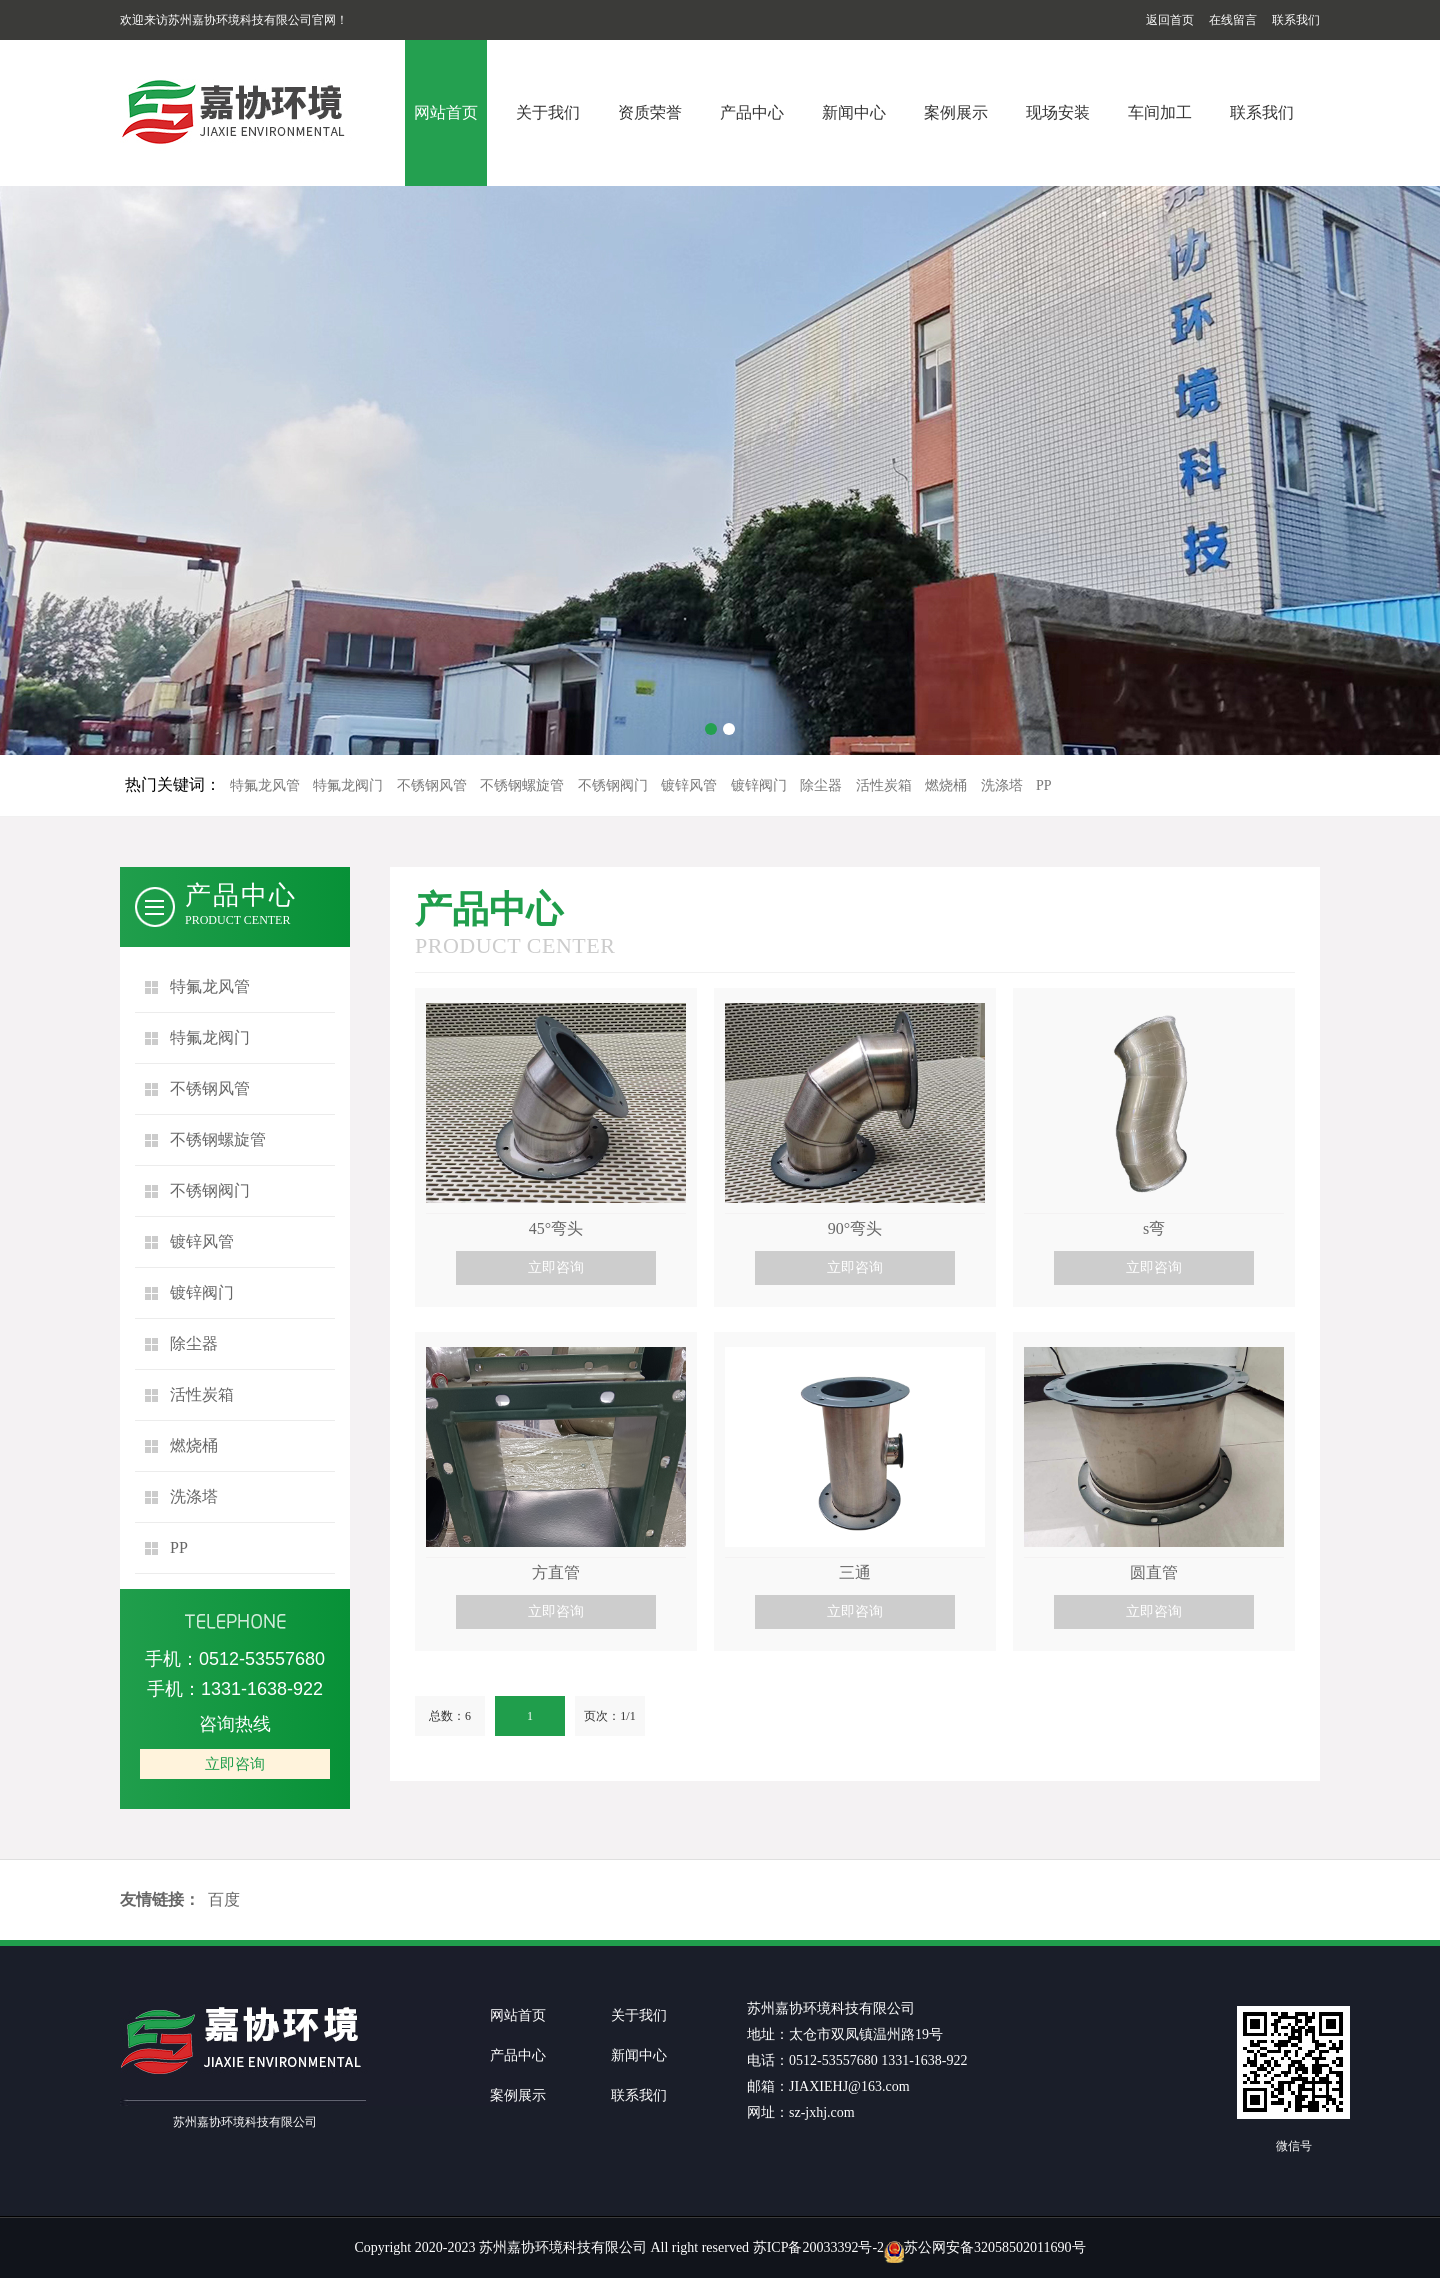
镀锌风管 (689, 785)
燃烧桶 (946, 785)
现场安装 (1058, 112)
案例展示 (956, 112)
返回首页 (1170, 20)
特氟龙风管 (265, 785)
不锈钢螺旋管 (522, 785)
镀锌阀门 (759, 785)
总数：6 (450, 1716)
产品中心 (752, 112)
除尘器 (821, 785)
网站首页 (446, 112)
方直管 (556, 1572)
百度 (224, 1899)
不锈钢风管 (432, 785)
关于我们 (548, 112)
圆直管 (1154, 1572)
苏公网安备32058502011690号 (994, 2247)
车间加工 (1160, 112)
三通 (855, 1572)
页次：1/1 (609, 1716)
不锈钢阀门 (613, 785)
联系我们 (1296, 20)
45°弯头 (556, 1228)
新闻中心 (854, 112)
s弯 (1154, 1228)
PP (1044, 785)
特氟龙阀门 (348, 785)
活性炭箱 (884, 785)
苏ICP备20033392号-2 (818, 2247)
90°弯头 (855, 1228)
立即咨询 (235, 1764)
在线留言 (1233, 20)
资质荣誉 (650, 112)
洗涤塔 (1002, 785)
